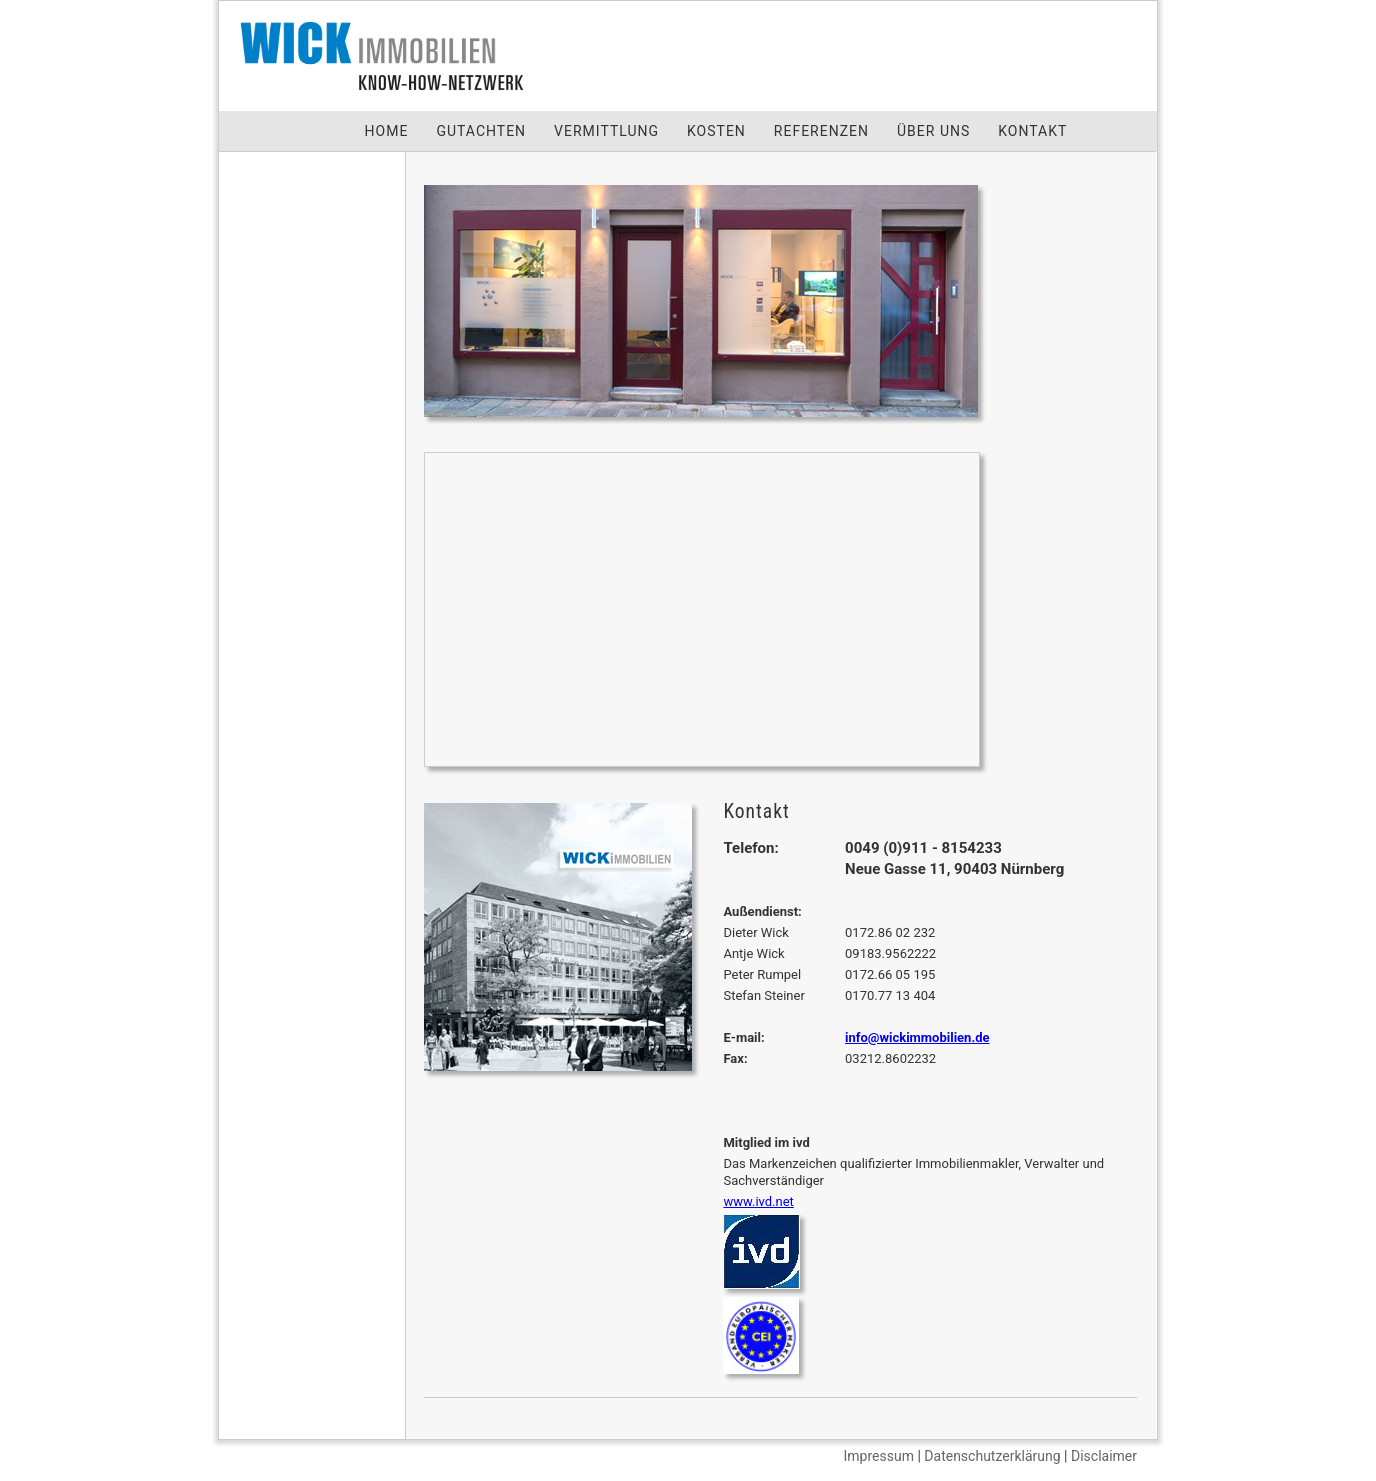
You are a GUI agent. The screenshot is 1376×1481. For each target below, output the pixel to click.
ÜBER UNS (933, 131)
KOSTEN (716, 131)
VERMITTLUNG (606, 131)
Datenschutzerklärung (992, 1456)
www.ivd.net (758, 1201)
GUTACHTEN (481, 131)
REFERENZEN (821, 131)
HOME (387, 131)
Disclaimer (1104, 1456)
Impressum (879, 1456)
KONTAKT (1032, 131)
